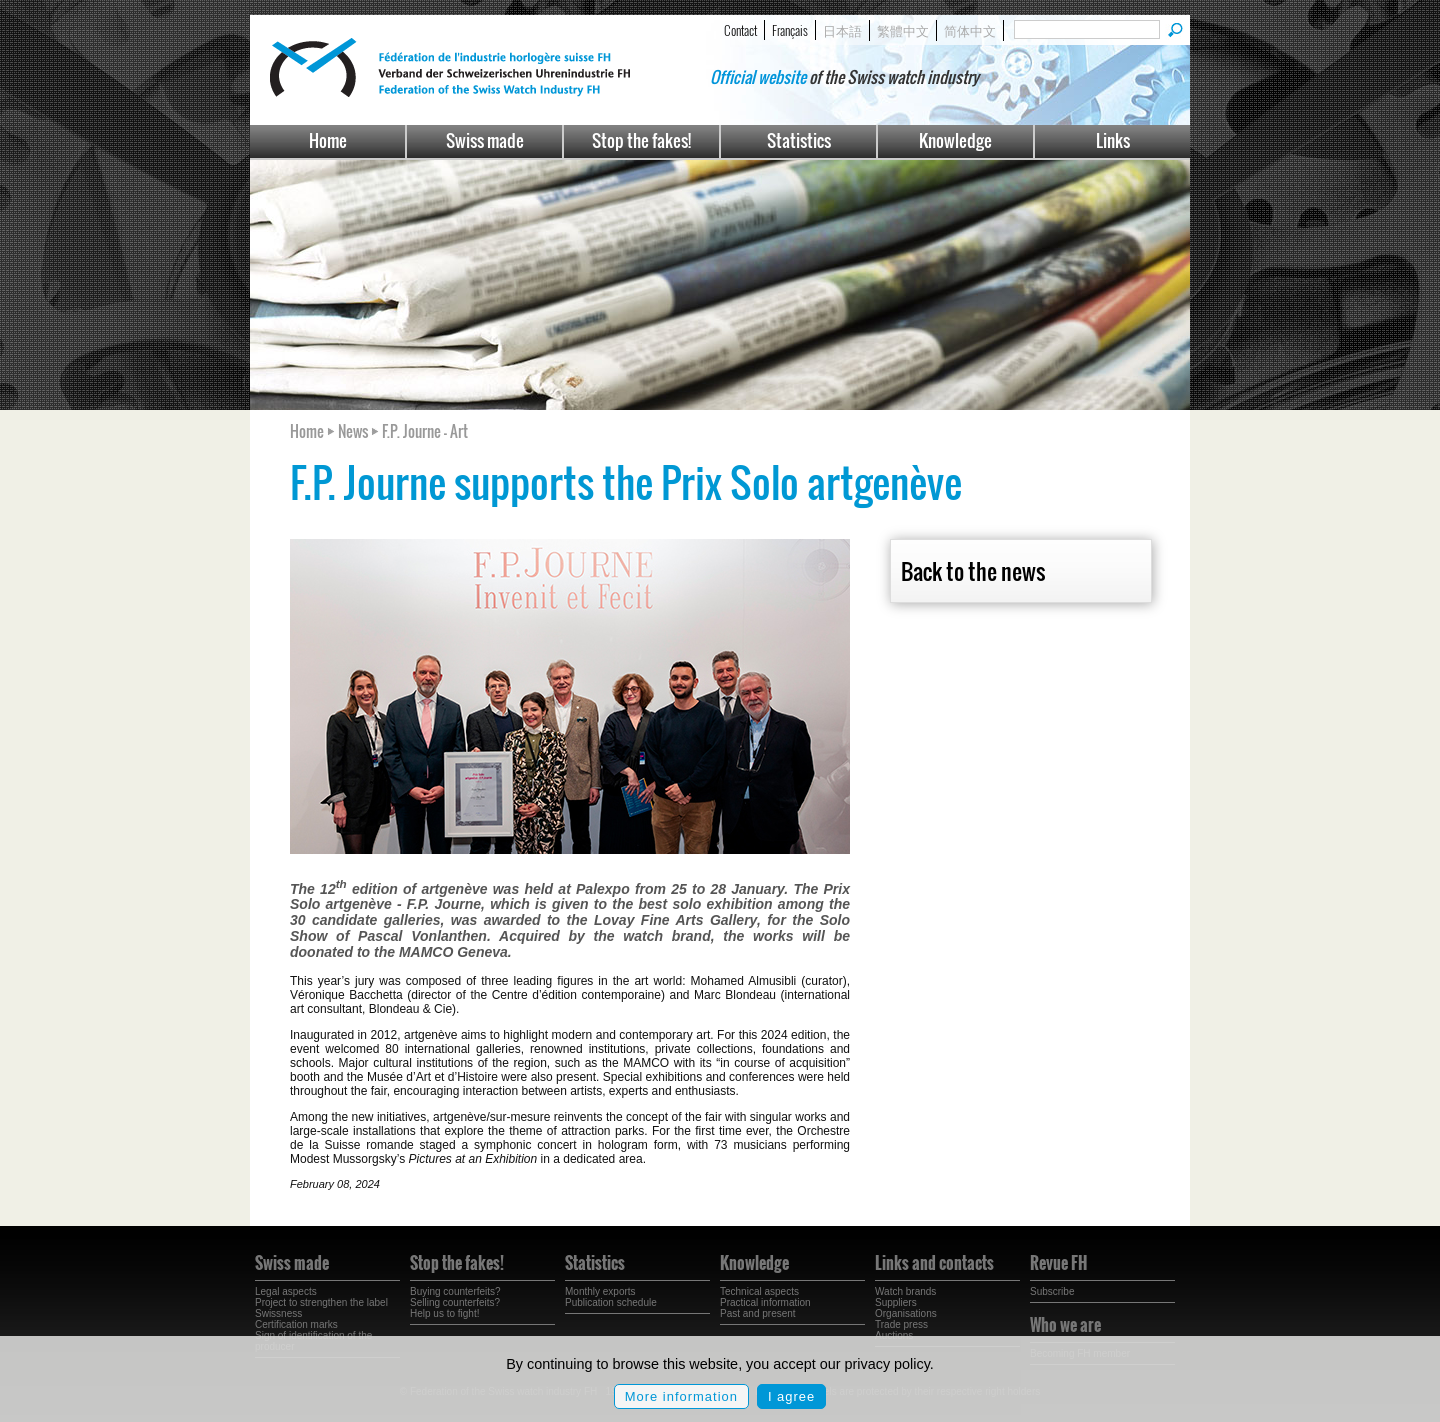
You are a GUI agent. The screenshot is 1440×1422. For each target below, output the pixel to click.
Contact (740, 30)
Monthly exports (600, 1291)
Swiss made (485, 140)
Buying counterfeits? (455, 1291)
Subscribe (1052, 1291)
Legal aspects (286, 1291)
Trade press (901, 1324)
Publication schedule (611, 1302)
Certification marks (296, 1324)
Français (790, 30)
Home (328, 140)
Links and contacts (934, 1263)
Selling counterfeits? (455, 1302)
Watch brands (905, 1291)
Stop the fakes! (641, 140)
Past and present (758, 1313)
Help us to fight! (444, 1313)
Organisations (906, 1313)
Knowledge (955, 140)
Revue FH (1058, 1263)
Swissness (278, 1313)
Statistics (799, 140)
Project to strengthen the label (321, 1302)
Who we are (1065, 1325)
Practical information (765, 1302)
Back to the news (973, 571)
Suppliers (896, 1302)
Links (1113, 140)
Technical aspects (759, 1291)
